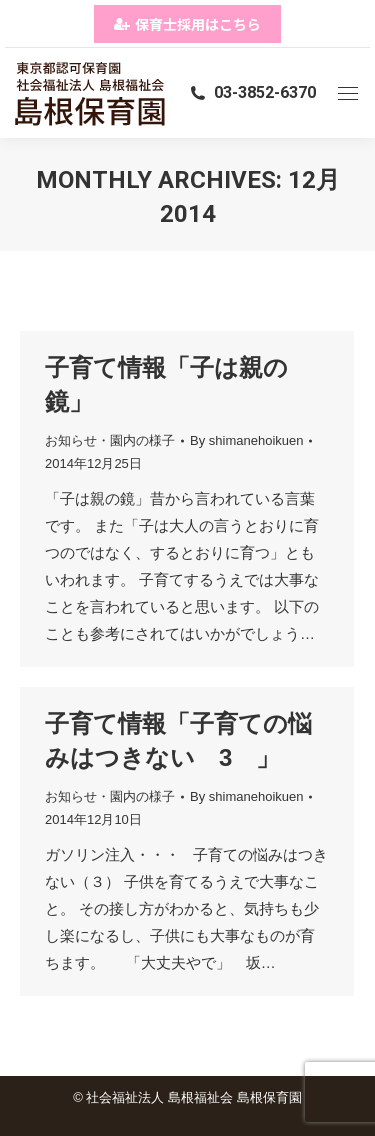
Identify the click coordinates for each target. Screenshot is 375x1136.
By (246, 440)
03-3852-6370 (252, 92)
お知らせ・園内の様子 (110, 440)
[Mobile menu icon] (348, 93)
